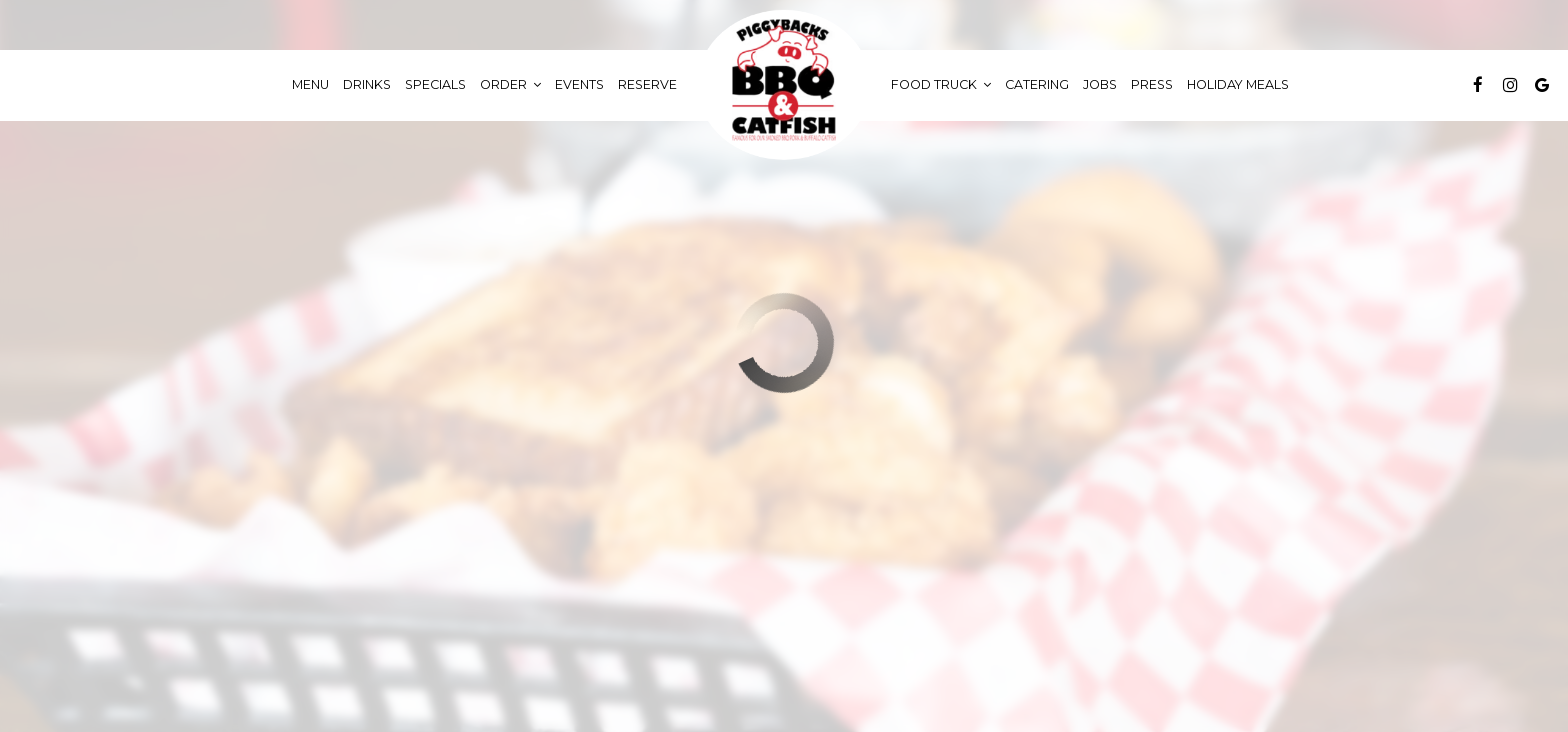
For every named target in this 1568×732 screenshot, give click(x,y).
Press (1152, 84)
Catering (1037, 84)
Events (579, 84)
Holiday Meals (1238, 84)
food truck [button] (941, 84)
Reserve (647, 84)
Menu (310, 84)
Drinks (367, 84)
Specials (435, 84)
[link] (784, 85)
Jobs (1100, 84)
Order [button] (510, 84)
